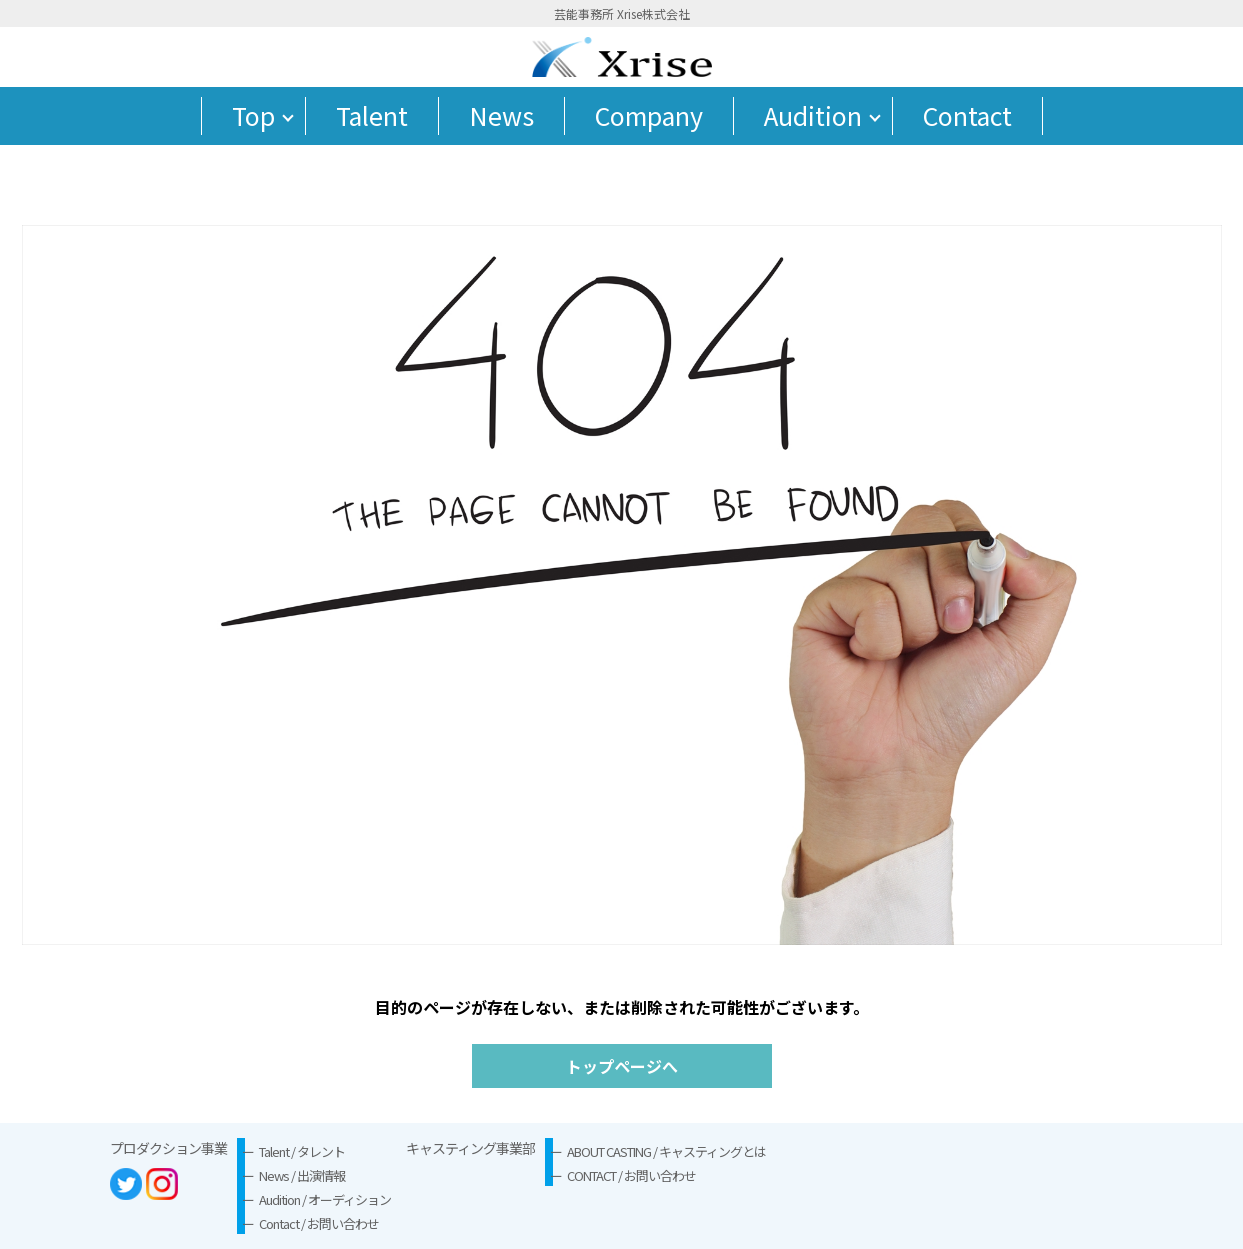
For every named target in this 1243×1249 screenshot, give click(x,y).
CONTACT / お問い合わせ (631, 1175)
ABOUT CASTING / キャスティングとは (666, 1151)
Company (649, 115)
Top (253, 115)
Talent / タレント (302, 1151)
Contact (967, 115)
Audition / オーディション (325, 1199)
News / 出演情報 (302, 1175)
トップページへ (622, 1066)
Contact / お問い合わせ (319, 1223)
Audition (813, 115)
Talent (372, 115)
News (501, 115)
